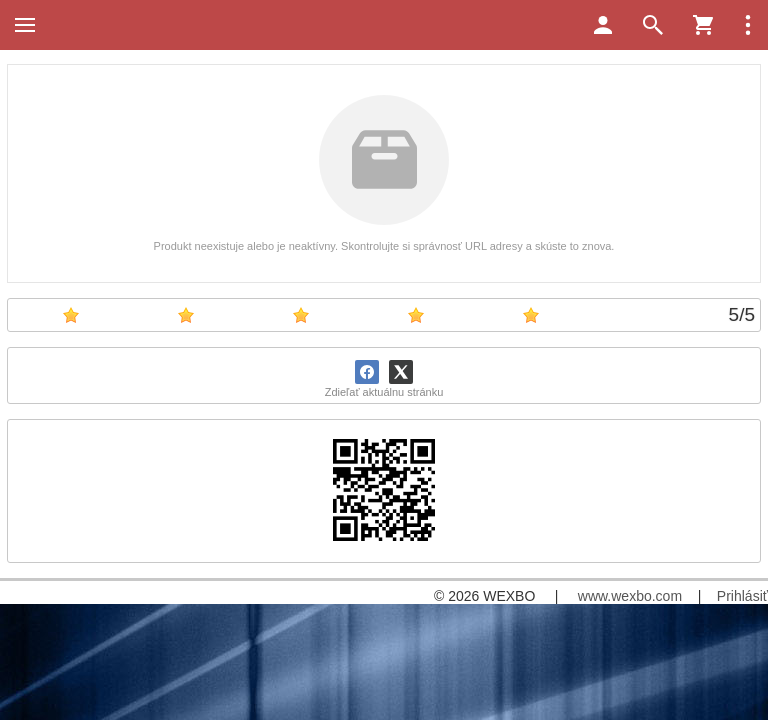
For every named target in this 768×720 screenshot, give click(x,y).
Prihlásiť (742, 596)
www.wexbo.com (630, 596)
